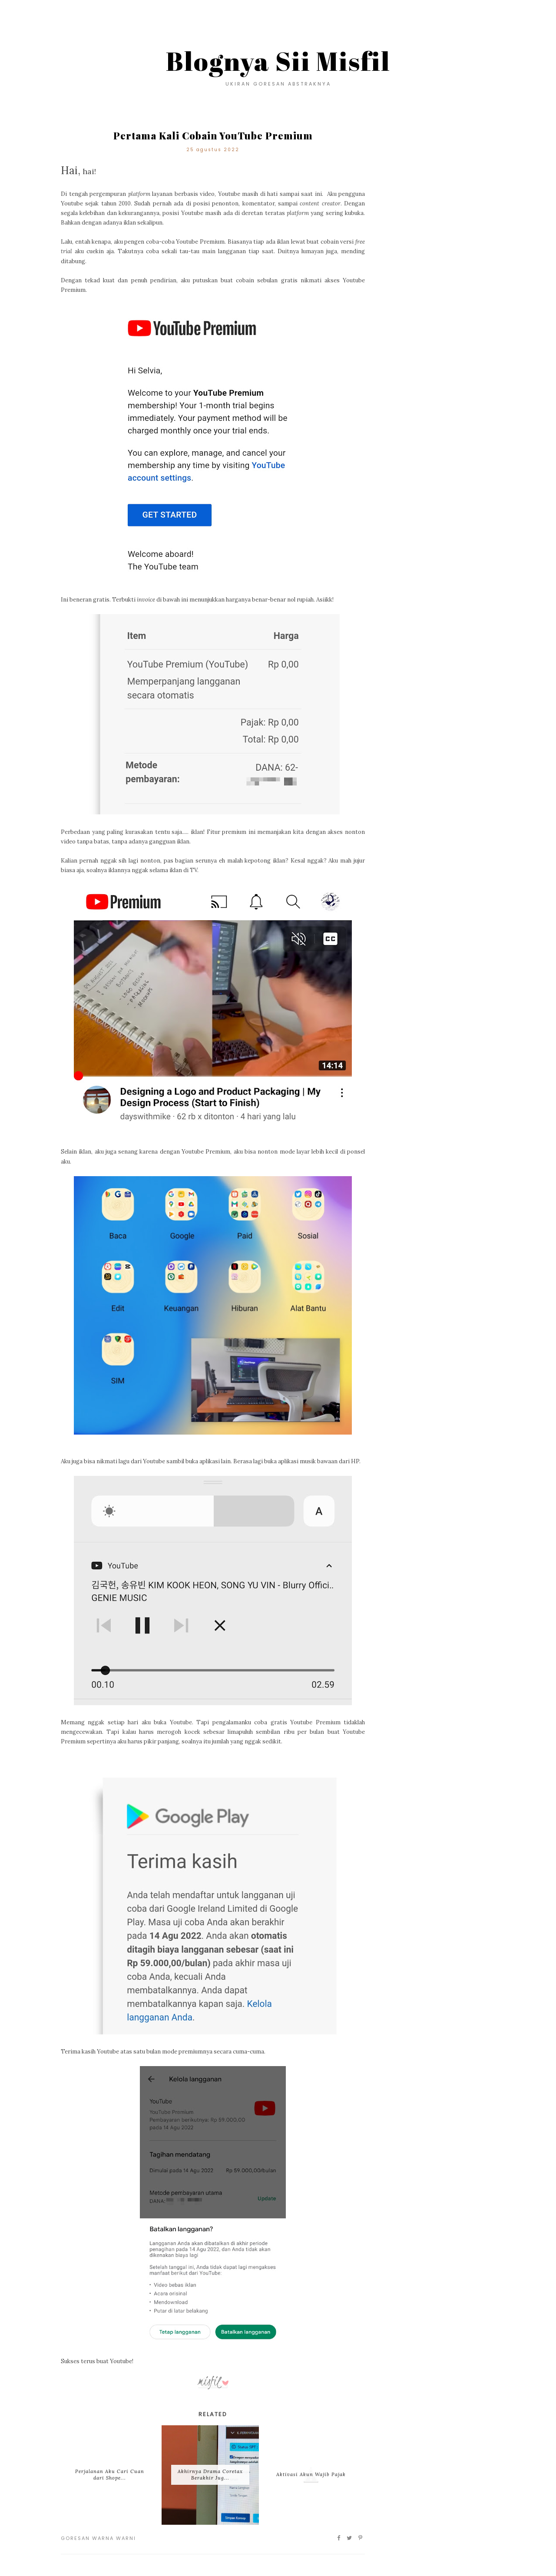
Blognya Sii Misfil (278, 60)
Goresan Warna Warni (98, 2538)
